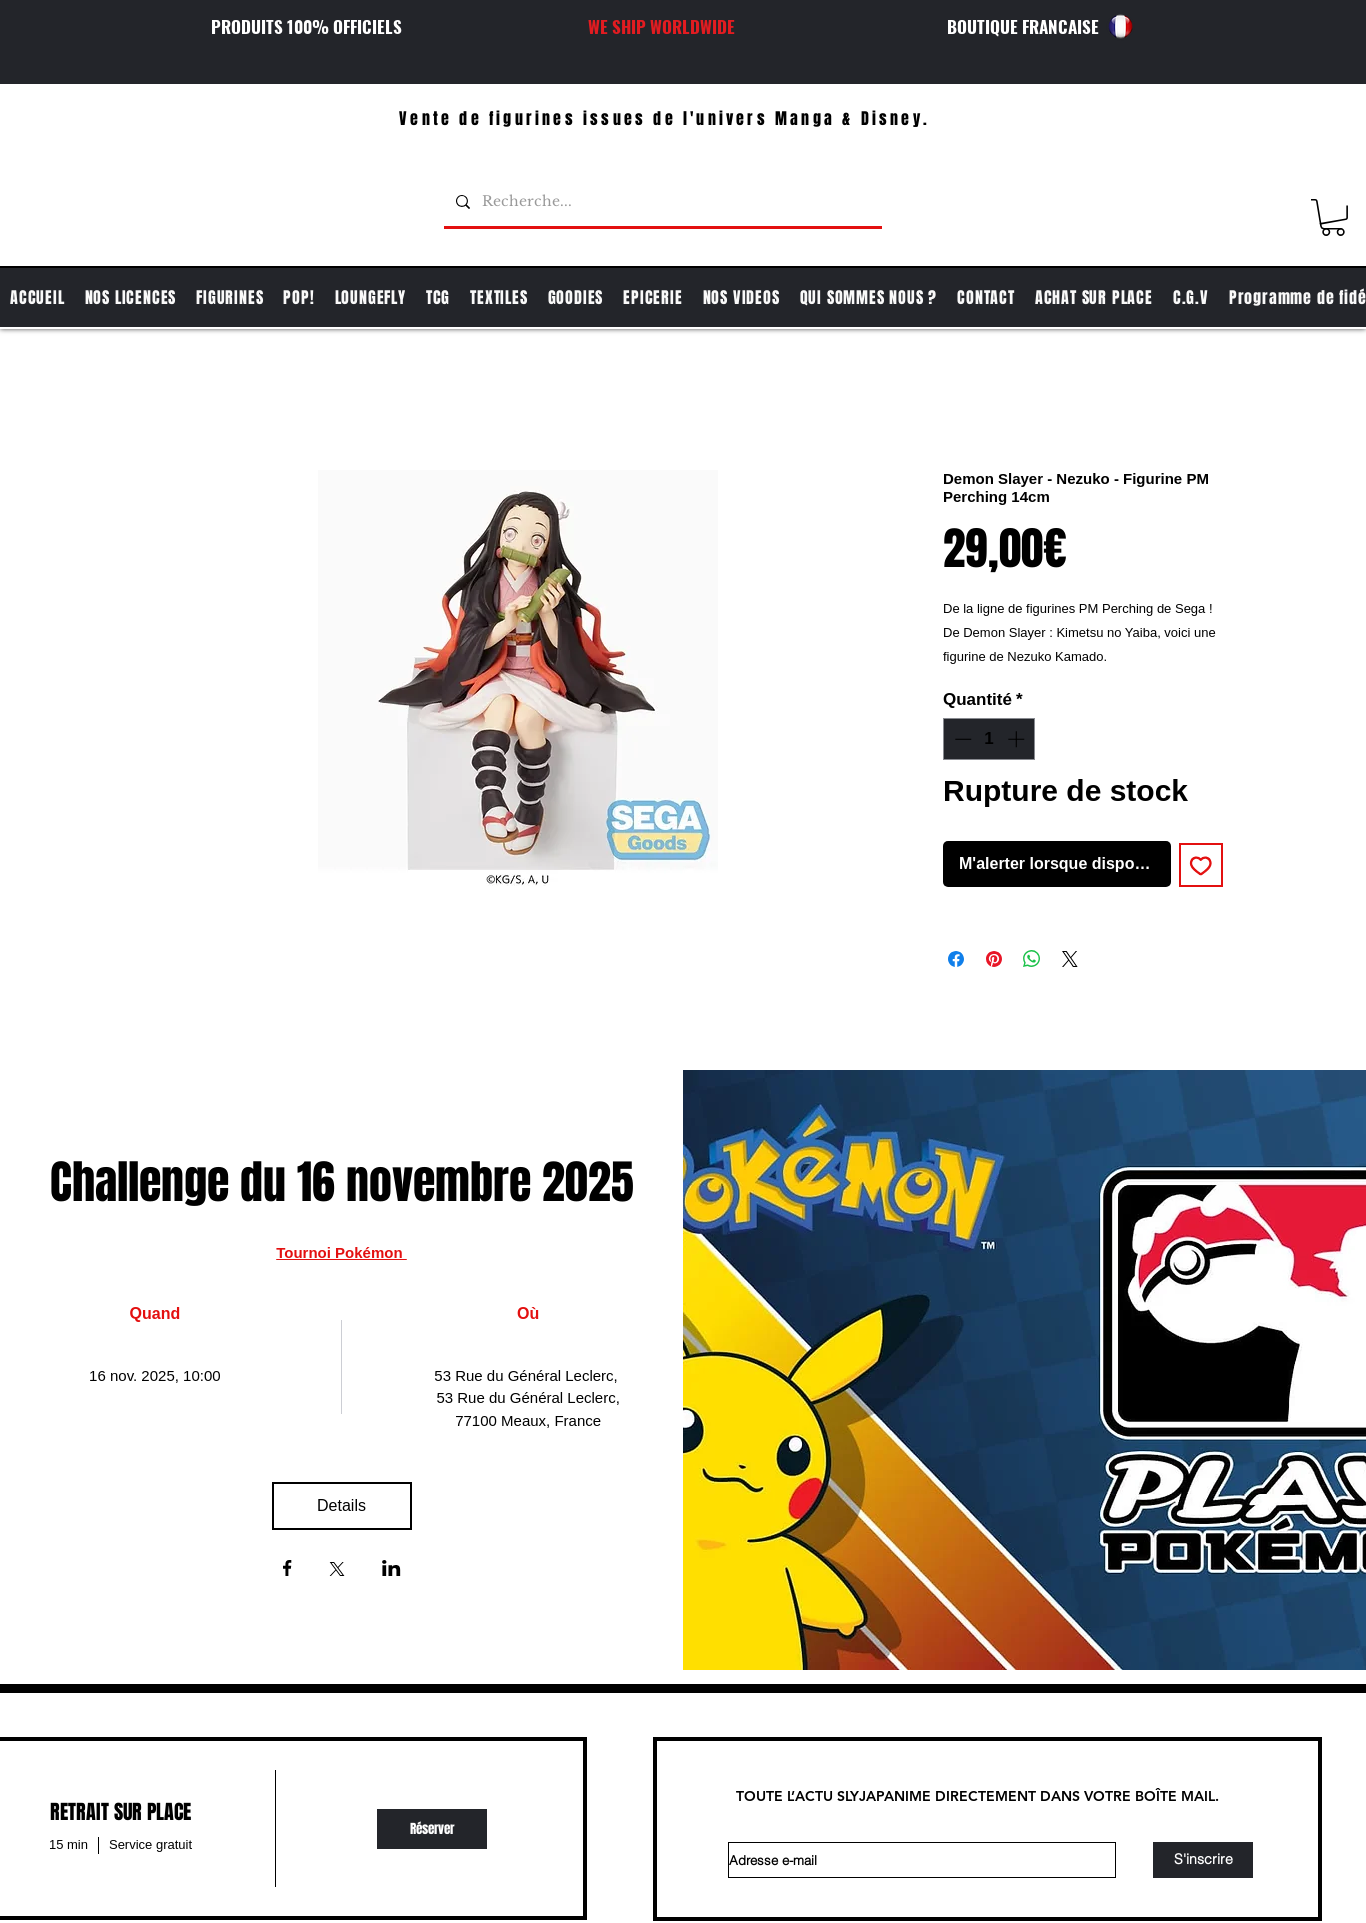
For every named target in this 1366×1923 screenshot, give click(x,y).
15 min (68, 1844)
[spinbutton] (989, 739)
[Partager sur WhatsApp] (1032, 959)
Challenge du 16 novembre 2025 (342, 1182)
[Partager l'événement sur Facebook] (287, 1570)
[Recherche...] (661, 202)
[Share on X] (1070, 959)
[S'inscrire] (1203, 1860)
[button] (1333, 217)
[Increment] (1018, 739)
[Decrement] (961, 739)
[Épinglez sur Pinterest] (994, 959)
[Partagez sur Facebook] (956, 959)
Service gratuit (150, 1844)
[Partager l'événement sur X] (337, 1571)
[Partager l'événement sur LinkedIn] (391, 1570)
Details (341, 1505)
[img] (431, 1828)
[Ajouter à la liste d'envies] (1201, 865)
